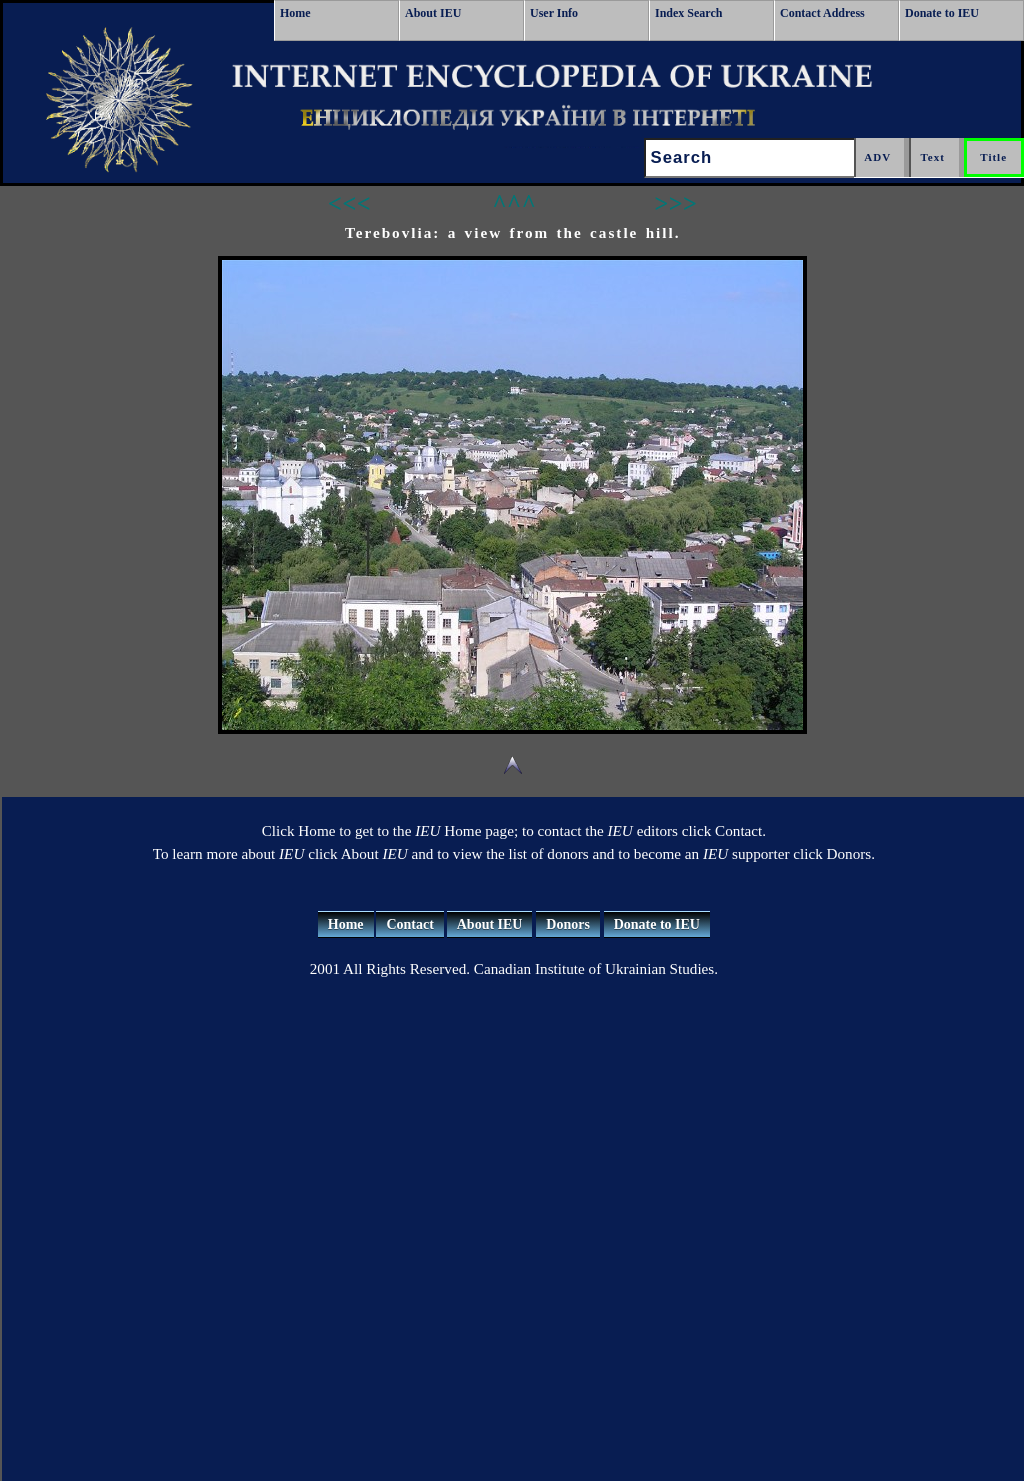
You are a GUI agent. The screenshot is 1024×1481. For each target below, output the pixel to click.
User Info (554, 13)
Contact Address (822, 13)
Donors (568, 924)
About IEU (433, 13)
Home (295, 13)
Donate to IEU (942, 13)
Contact (409, 924)
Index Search (688, 13)
